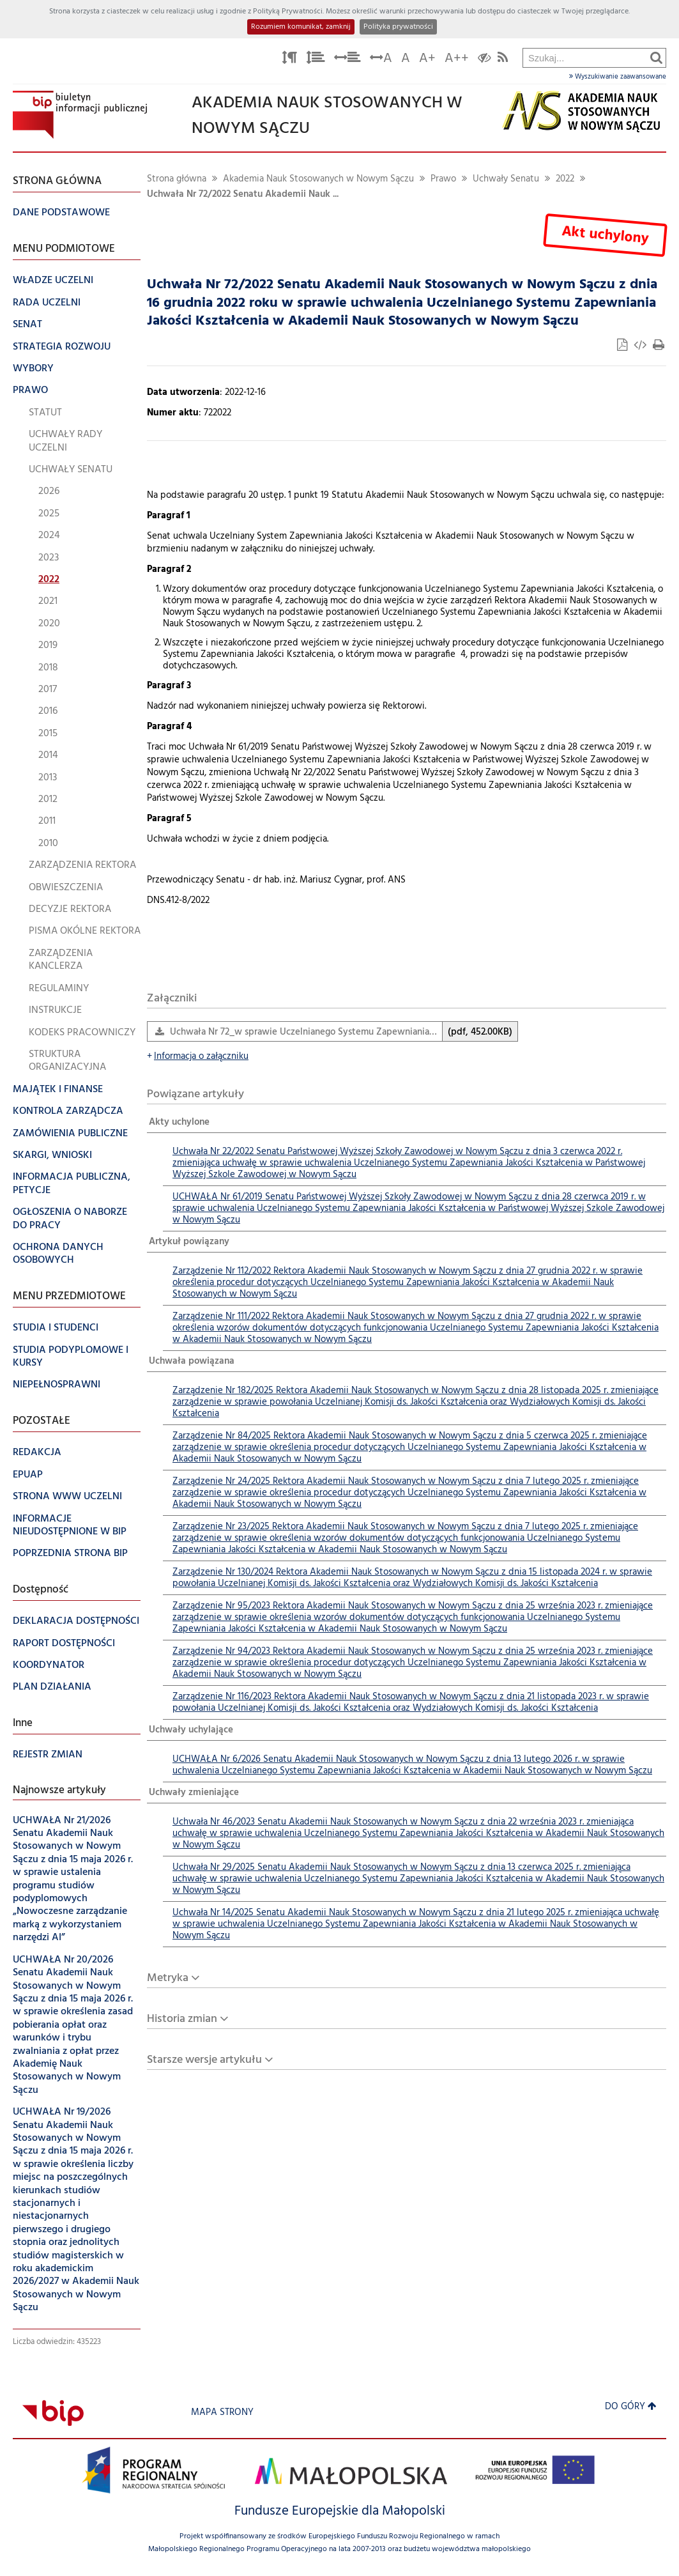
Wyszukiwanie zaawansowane (617, 76)
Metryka (167, 1978)
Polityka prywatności (398, 26)
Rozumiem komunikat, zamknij (301, 26)
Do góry (631, 2407)
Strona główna (176, 179)
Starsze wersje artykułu (204, 2060)
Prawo (443, 179)
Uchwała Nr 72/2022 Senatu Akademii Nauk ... (243, 194)
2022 (565, 179)
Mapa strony (222, 2412)
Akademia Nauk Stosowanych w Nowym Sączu (318, 179)
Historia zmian (182, 2019)
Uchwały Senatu (506, 179)
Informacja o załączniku (197, 1056)
